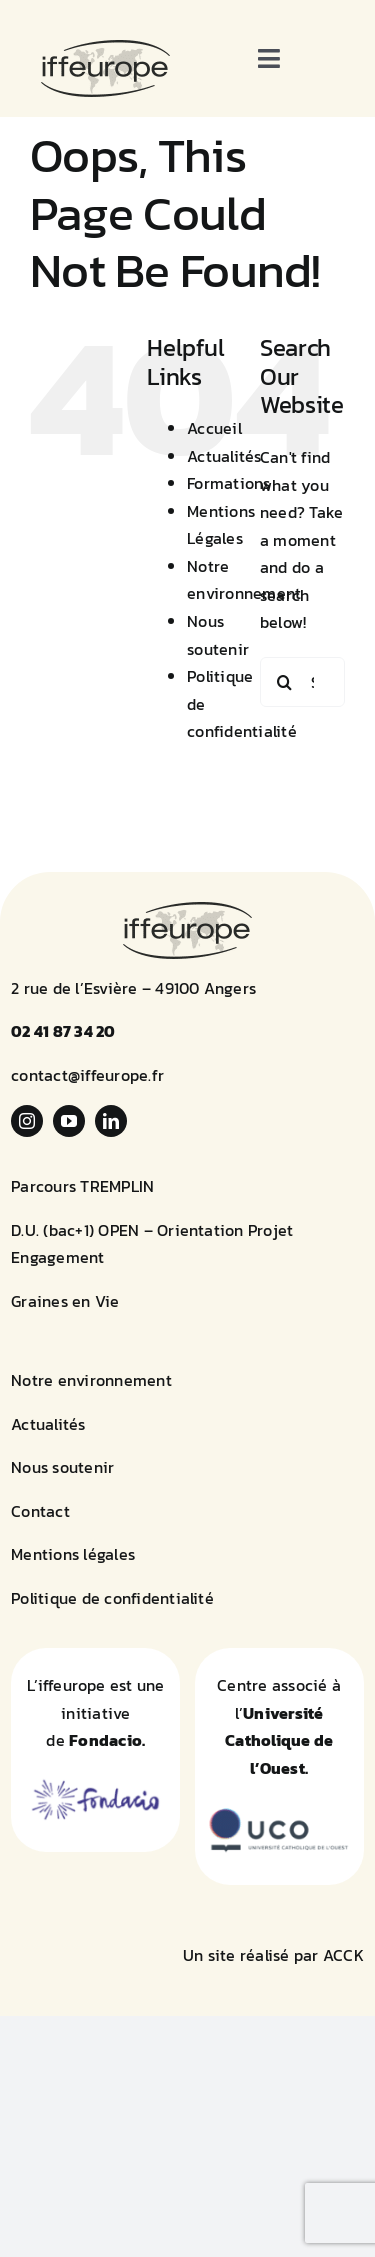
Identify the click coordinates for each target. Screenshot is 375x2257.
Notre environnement (91, 1380)
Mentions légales (73, 1554)
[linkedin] (111, 1121)
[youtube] (69, 1121)
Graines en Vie (65, 1301)
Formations (228, 483)
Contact (40, 1511)
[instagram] (27, 1121)
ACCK (343, 1955)
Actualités (224, 456)
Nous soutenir (62, 1467)
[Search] (285, 682)
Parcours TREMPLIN (82, 1186)
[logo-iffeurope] (105, 48)
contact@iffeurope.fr (87, 1075)
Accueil (214, 428)
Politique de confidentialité (112, 1598)
